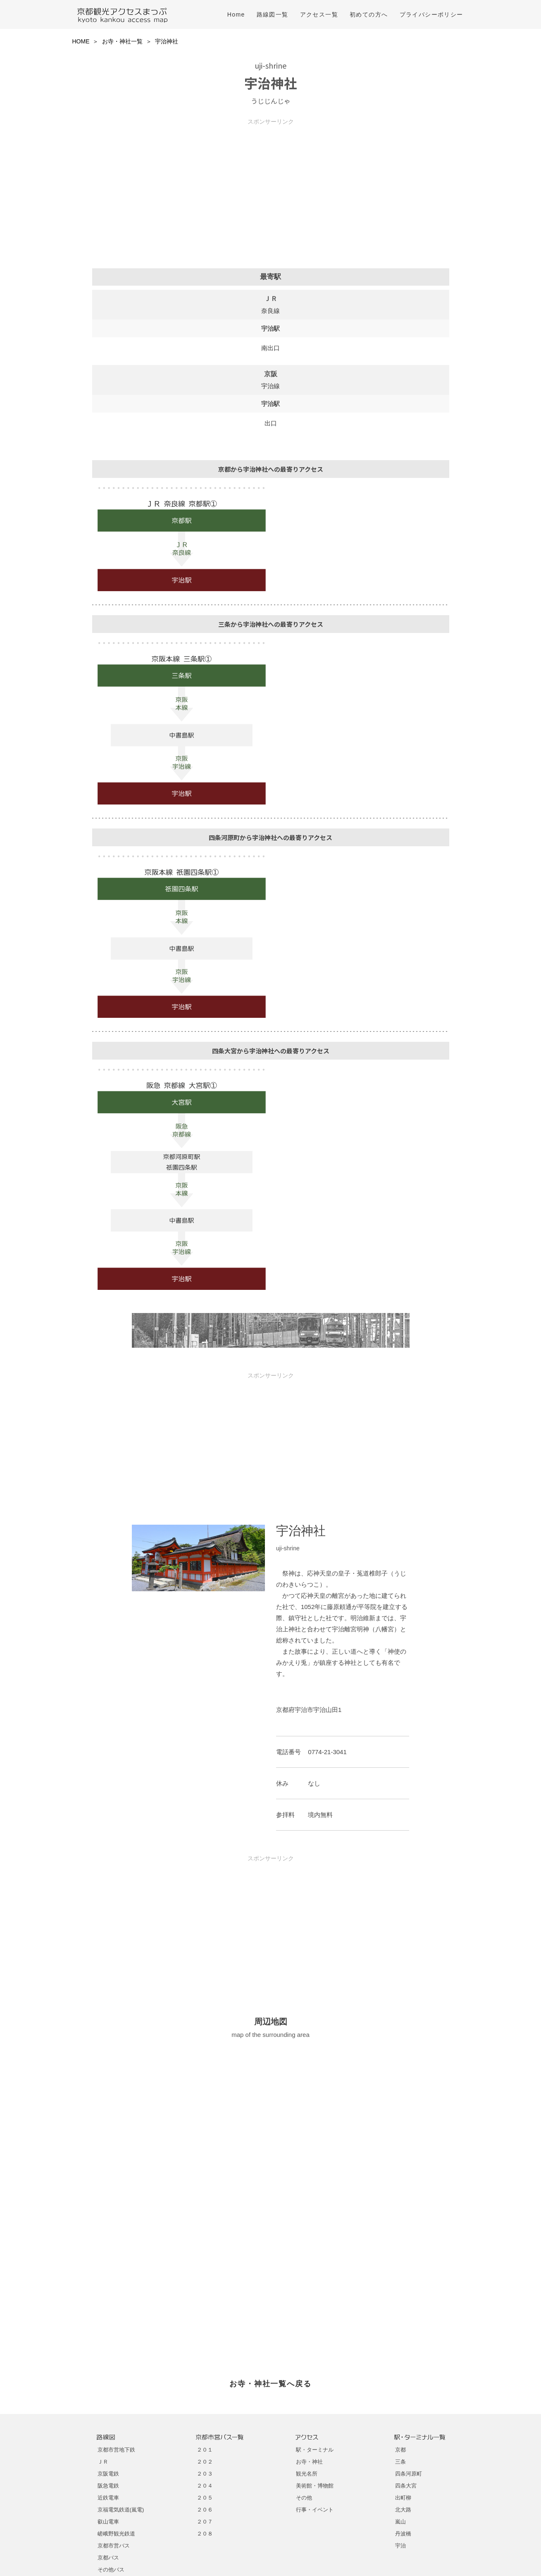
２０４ (205, 2486)
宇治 (400, 2546)
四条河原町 (408, 2474)
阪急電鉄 (108, 2486)
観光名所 (306, 2474)
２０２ (205, 2462)
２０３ (205, 2474)
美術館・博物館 (315, 2486)
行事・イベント (315, 2510)
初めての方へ (369, 14)
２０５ (205, 2498)
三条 (400, 2462)
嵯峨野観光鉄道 (116, 2534)
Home (236, 14)
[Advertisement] (271, 183)
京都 (400, 2450)
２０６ (205, 2510)
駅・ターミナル (315, 2450)
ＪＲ (103, 2462)
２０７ (205, 2522)
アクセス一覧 (319, 14)
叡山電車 (108, 2522)
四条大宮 (406, 2486)
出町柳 (403, 2498)
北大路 (403, 2510)
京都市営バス (114, 2546)
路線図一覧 (272, 14)
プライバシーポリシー (431, 14)
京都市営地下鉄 (116, 2450)
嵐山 (400, 2522)
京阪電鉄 (108, 2474)
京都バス (108, 2558)
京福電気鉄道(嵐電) (121, 2510)
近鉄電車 (108, 2498)
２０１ (205, 2450)
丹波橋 (403, 2534)
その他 (304, 2498)
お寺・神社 (309, 2462)
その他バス (111, 2569)
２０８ (205, 2534)
